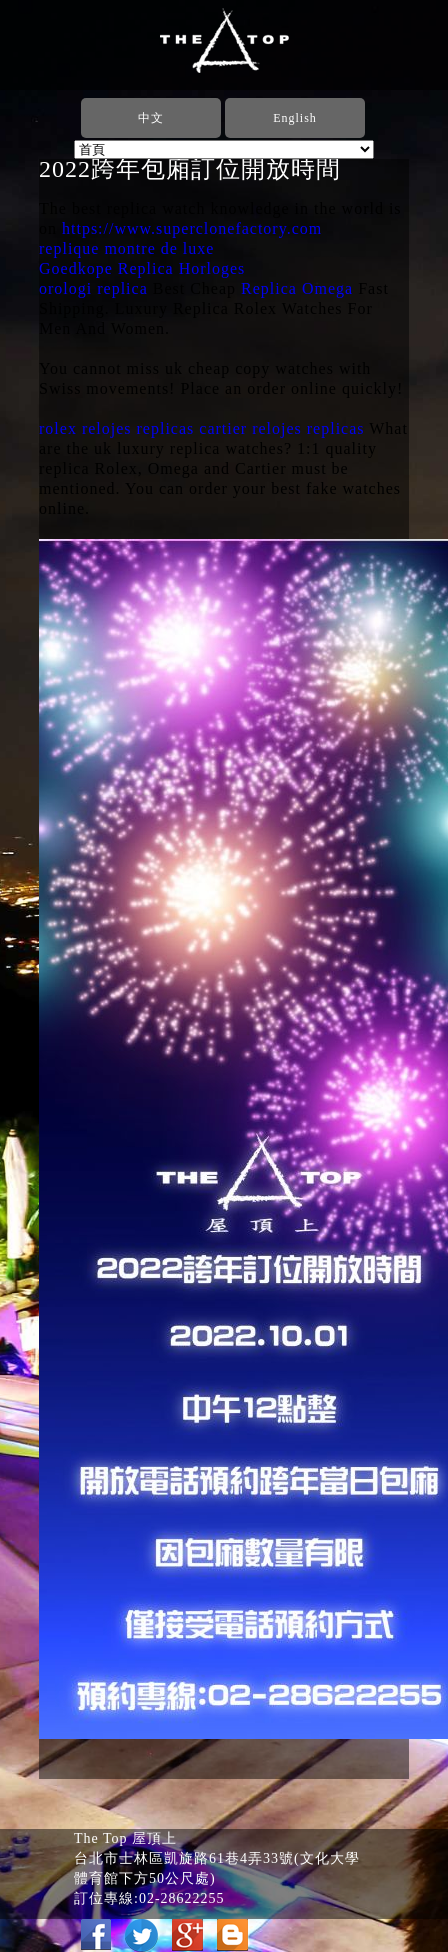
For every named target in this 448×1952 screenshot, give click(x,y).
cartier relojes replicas (281, 428)
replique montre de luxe (126, 248)
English (295, 118)
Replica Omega (297, 288)
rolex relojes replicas (116, 428)
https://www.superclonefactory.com (192, 228)
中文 (151, 118)
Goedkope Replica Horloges (142, 268)
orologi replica (93, 288)
